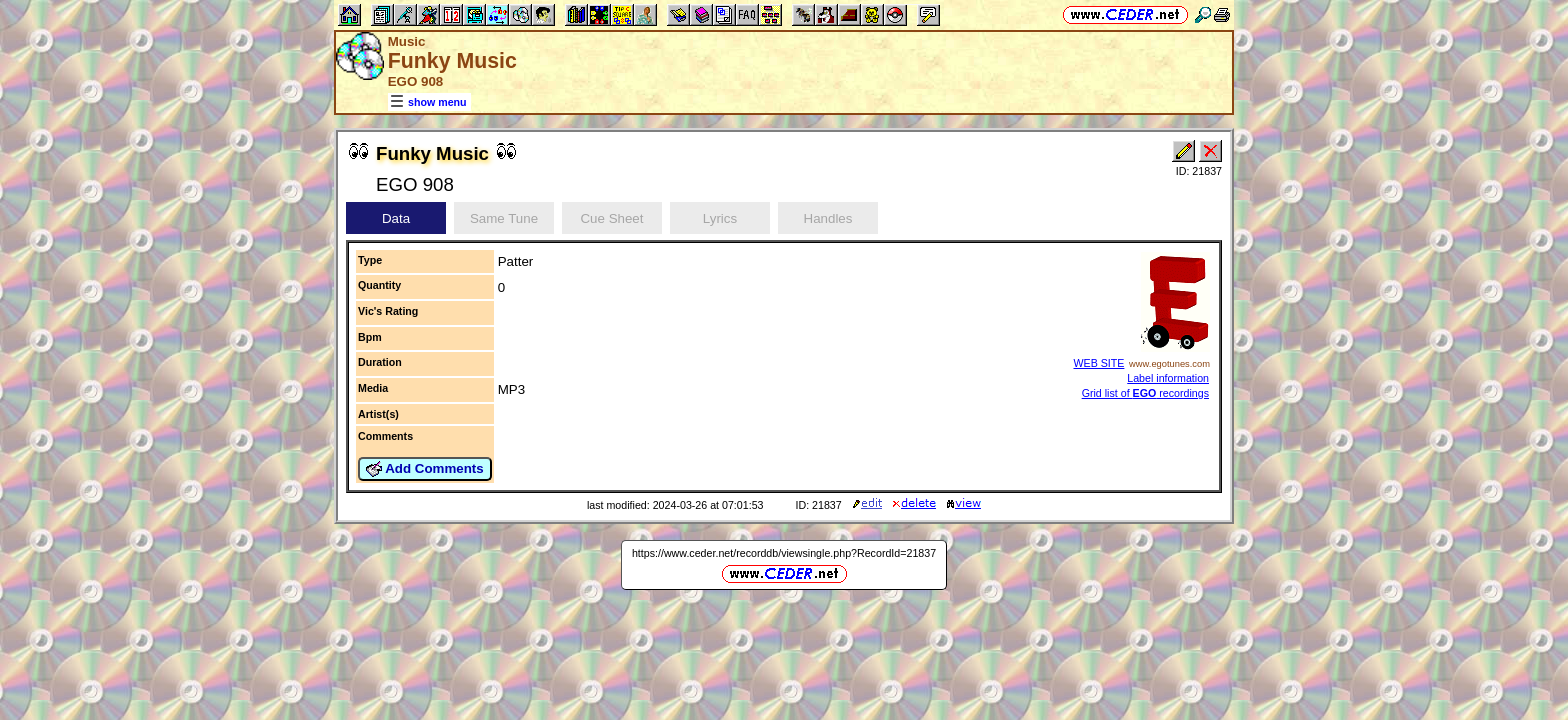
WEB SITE (1098, 363)
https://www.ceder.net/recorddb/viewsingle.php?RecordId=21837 (784, 553)
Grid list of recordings (1145, 393)
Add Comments (425, 469)
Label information (1168, 378)
